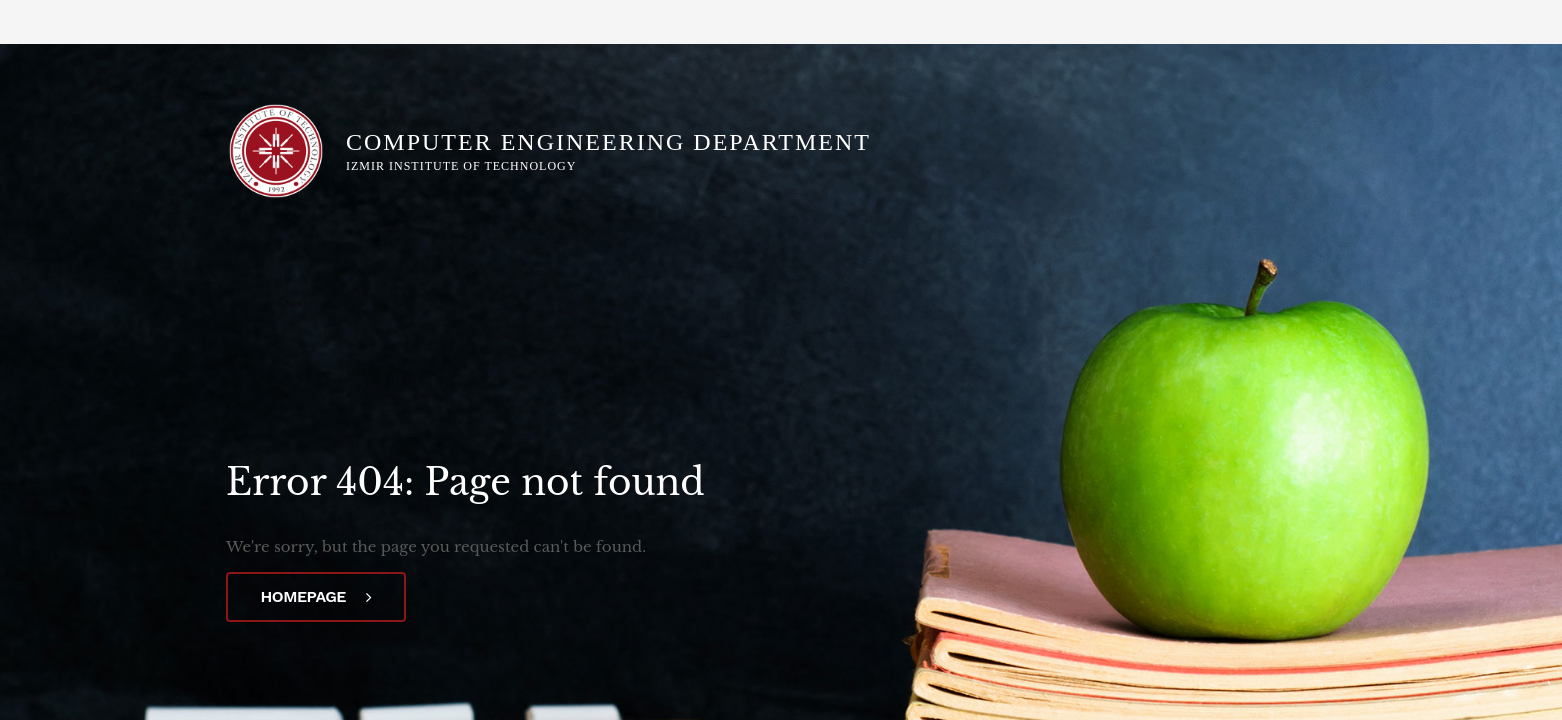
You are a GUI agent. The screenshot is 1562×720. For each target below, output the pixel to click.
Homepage (316, 596)
